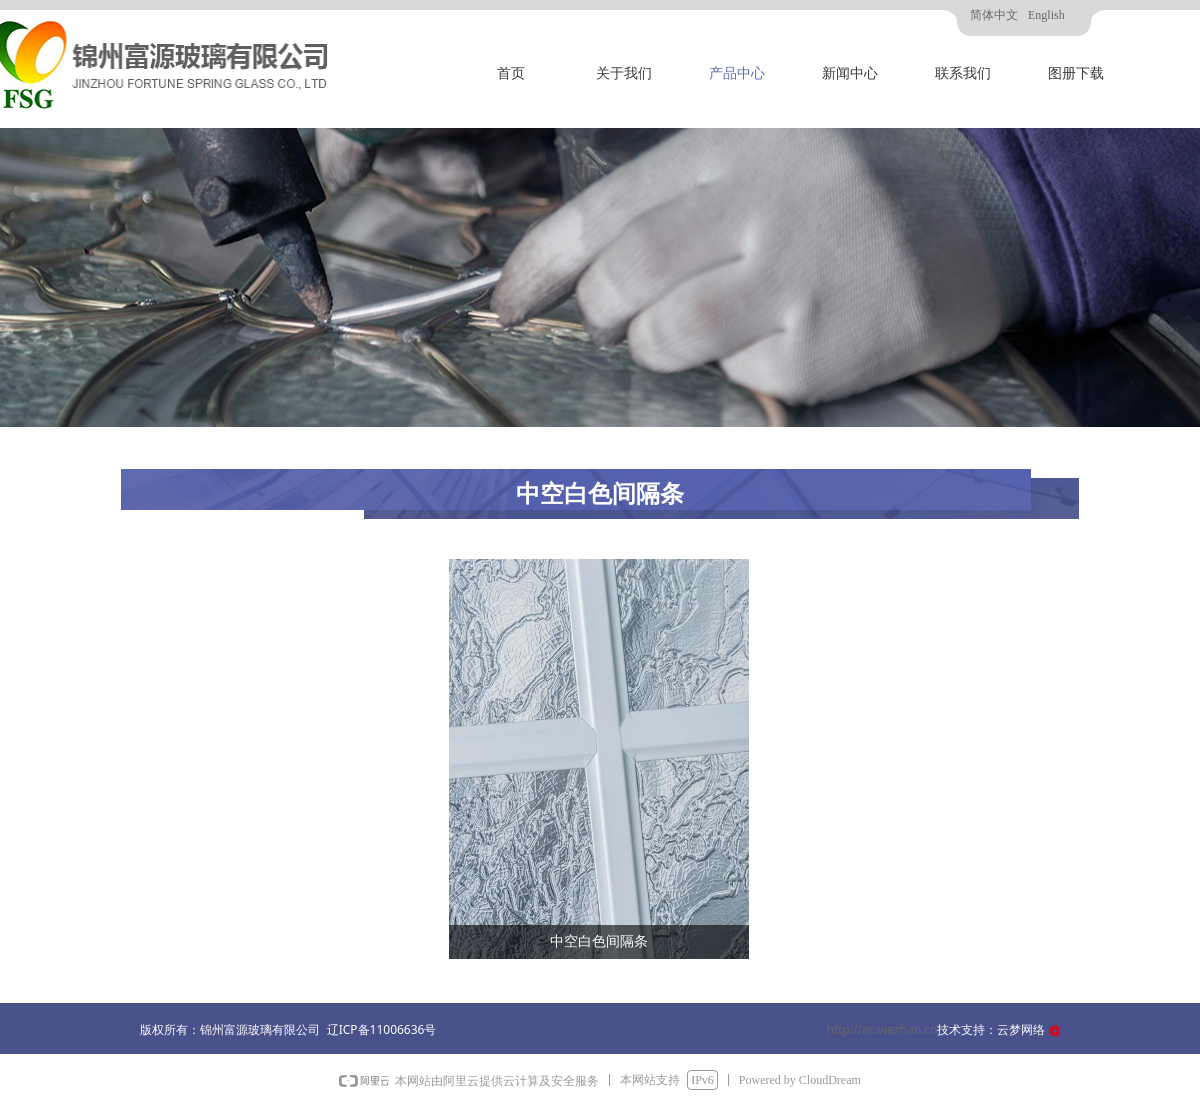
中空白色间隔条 (599, 941)
